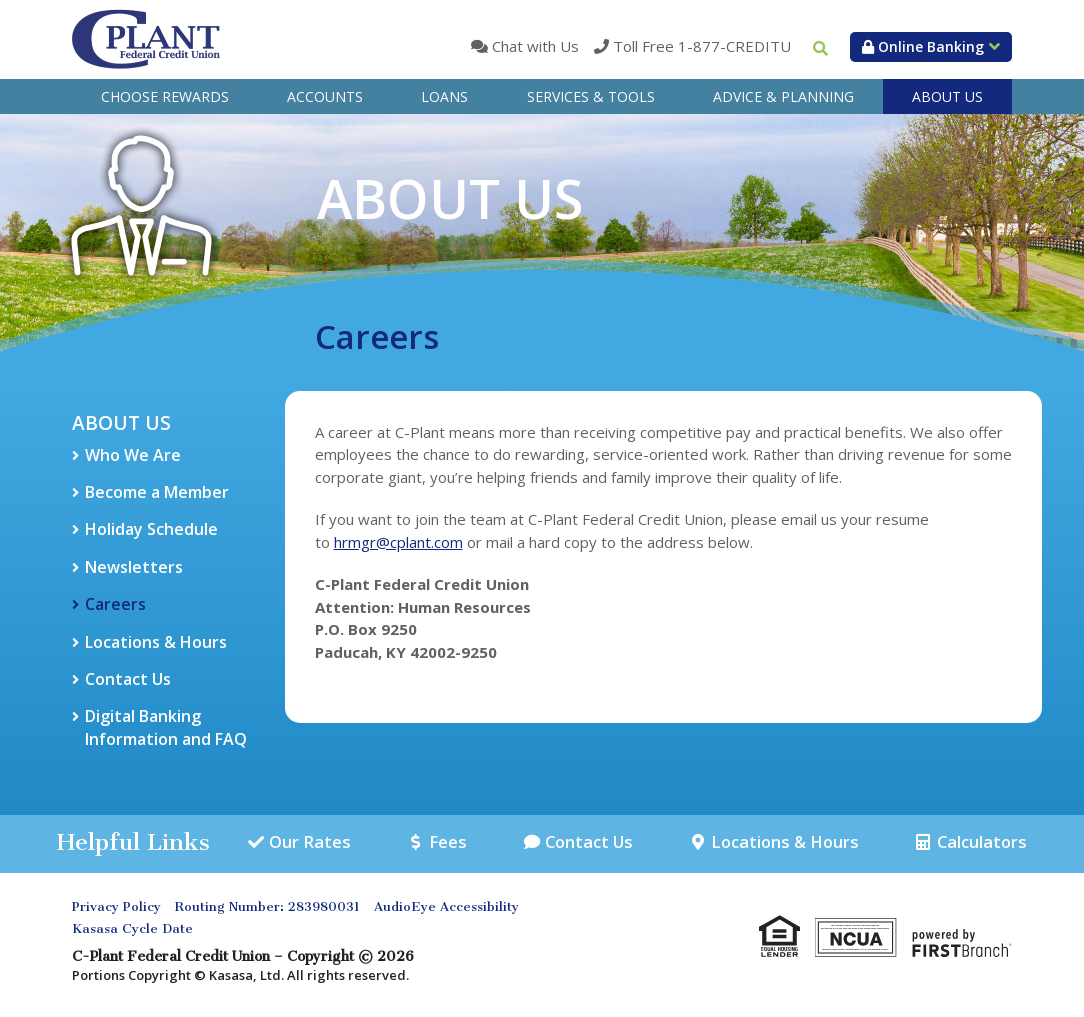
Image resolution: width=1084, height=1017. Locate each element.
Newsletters (134, 567)
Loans (444, 96)
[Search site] (820, 48)
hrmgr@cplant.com (398, 542)
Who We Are (133, 455)
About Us (947, 96)
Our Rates (310, 842)
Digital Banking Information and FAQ (166, 727)
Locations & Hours (156, 642)
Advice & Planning (783, 96)
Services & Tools (591, 96)
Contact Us (128, 679)
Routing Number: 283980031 (267, 907)
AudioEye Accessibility (446, 907)
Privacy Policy (116, 907)
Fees (444, 842)
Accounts (325, 96)
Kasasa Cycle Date (132, 929)
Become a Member (157, 492)
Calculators (980, 842)
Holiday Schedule (151, 529)
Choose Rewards (165, 96)
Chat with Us (533, 46)
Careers (115, 604)
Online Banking (923, 46)
